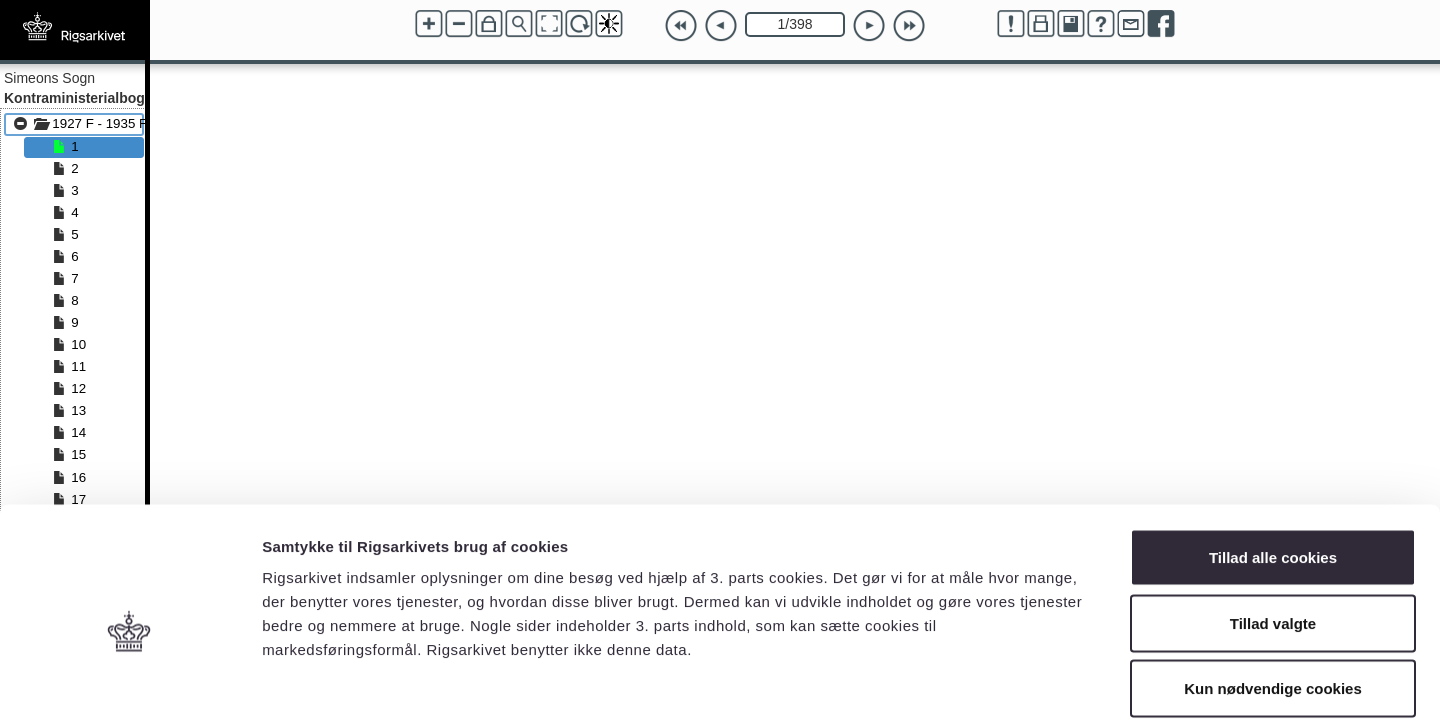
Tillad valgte (1273, 523)
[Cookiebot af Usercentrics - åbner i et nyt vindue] (129, 681)
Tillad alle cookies (1273, 457)
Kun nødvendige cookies (1273, 588)
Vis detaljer (1039, 680)
